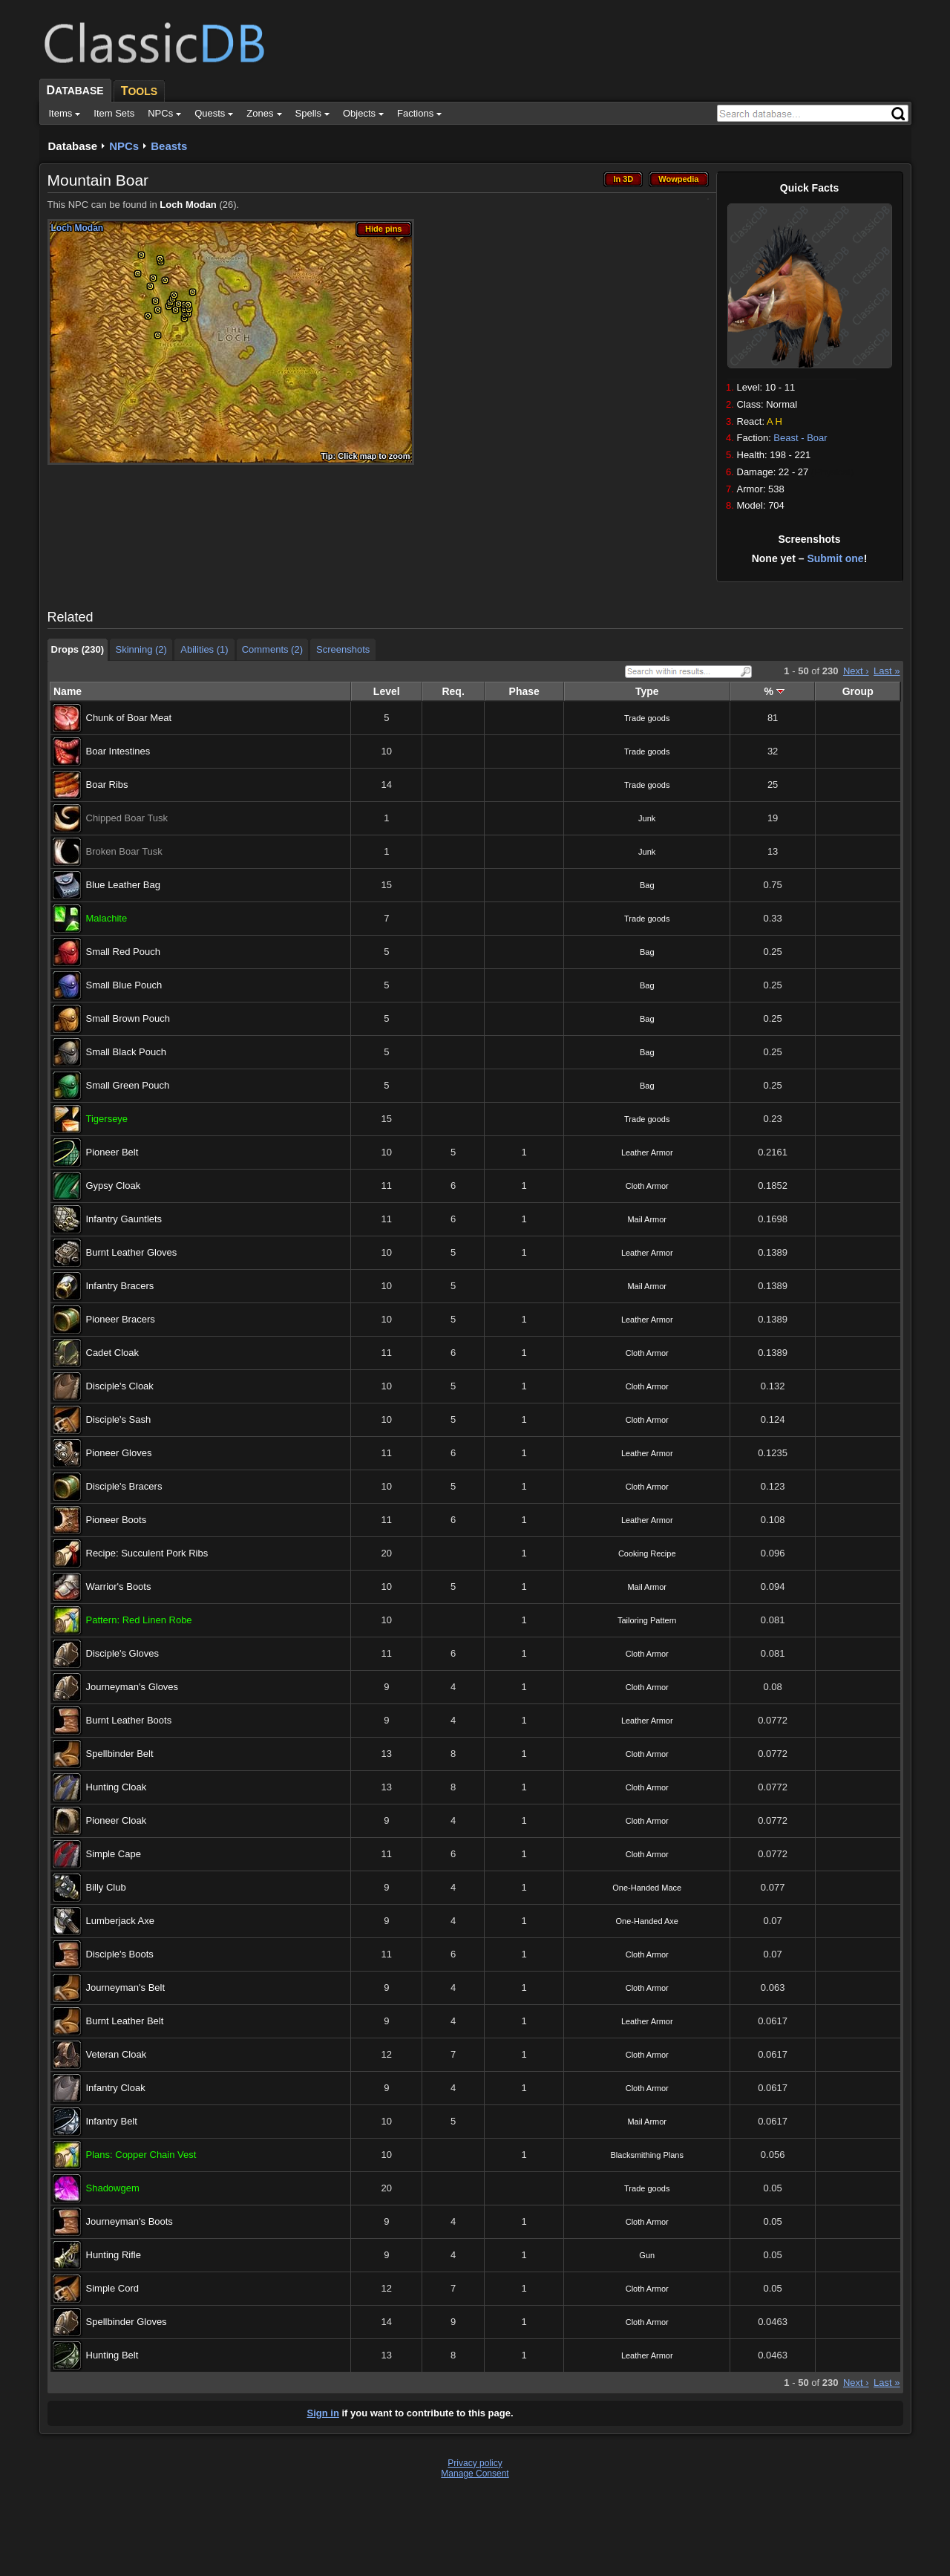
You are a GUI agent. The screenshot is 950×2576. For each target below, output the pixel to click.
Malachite (107, 918)
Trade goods (646, 718)
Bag (647, 885)
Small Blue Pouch (124, 985)
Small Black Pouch (126, 1051)
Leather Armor (647, 1152)
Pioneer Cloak (116, 1820)
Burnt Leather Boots (129, 1720)
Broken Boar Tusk (124, 851)
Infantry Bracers (120, 1285)
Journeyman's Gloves (132, 1686)
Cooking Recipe (647, 1553)
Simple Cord (113, 2288)
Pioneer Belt (112, 1152)
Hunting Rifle (113, 2254)
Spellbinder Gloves (126, 2321)
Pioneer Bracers (120, 1319)
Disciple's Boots (120, 1954)
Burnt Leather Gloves (131, 1252)
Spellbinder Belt (120, 1753)
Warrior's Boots (118, 1586)
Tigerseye (107, 1118)
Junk (646, 818)
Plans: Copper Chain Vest (141, 2154)
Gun (647, 2255)
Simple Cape (113, 1853)
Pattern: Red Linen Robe (139, 1620)
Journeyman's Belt (126, 1987)
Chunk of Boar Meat (129, 717)
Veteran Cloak (116, 2054)
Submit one (835, 558)
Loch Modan (188, 204)
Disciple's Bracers (124, 1486)
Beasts (169, 146)
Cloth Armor (647, 1185)
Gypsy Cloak (113, 1185)
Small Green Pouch (128, 1085)
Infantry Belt (111, 2121)
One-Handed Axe (647, 1921)
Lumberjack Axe (120, 1920)
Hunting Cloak (116, 1787)
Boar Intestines (118, 751)
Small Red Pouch (123, 951)
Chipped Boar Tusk (127, 818)
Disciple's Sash (118, 1419)
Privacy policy (475, 2463)
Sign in (323, 2413)
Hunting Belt (112, 2355)
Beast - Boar (800, 437)
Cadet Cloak (113, 1352)
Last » (887, 670)
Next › (856, 670)
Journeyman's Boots (129, 2221)
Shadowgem (113, 2188)
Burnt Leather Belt (125, 2020)
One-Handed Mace (646, 1887)
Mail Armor (646, 1219)
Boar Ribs (107, 784)
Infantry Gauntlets (124, 1219)
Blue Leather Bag (123, 884)
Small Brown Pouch (128, 1018)
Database (73, 146)
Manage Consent (474, 2473)
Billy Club (106, 1887)
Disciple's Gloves (123, 1653)
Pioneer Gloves (119, 1452)
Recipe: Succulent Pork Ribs (147, 1553)
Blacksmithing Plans (647, 2155)
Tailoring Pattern (647, 1620)
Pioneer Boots (116, 1519)
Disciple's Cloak (120, 1386)
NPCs (124, 146)
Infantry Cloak (115, 2087)
